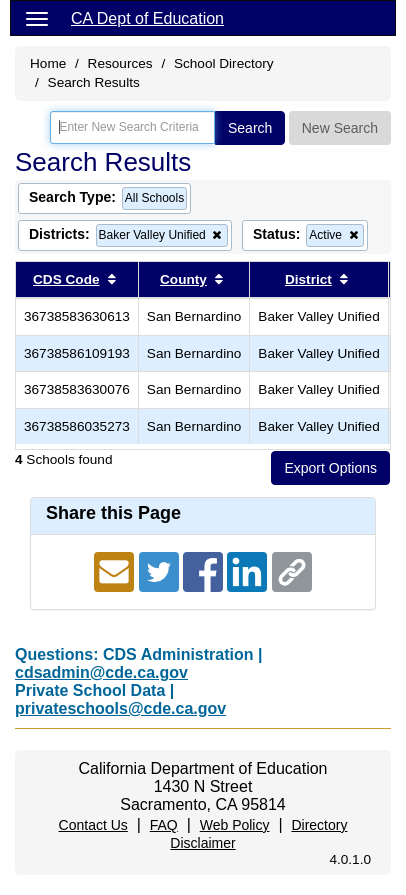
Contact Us (93, 825)
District (308, 279)
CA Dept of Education (147, 18)
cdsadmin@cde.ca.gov (101, 672)
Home (48, 63)
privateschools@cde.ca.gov (120, 708)
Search (250, 128)
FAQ (164, 825)
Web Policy (235, 825)
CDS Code (66, 279)
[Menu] (37, 18)
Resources (120, 63)
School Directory (224, 63)
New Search (340, 128)
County (183, 279)
